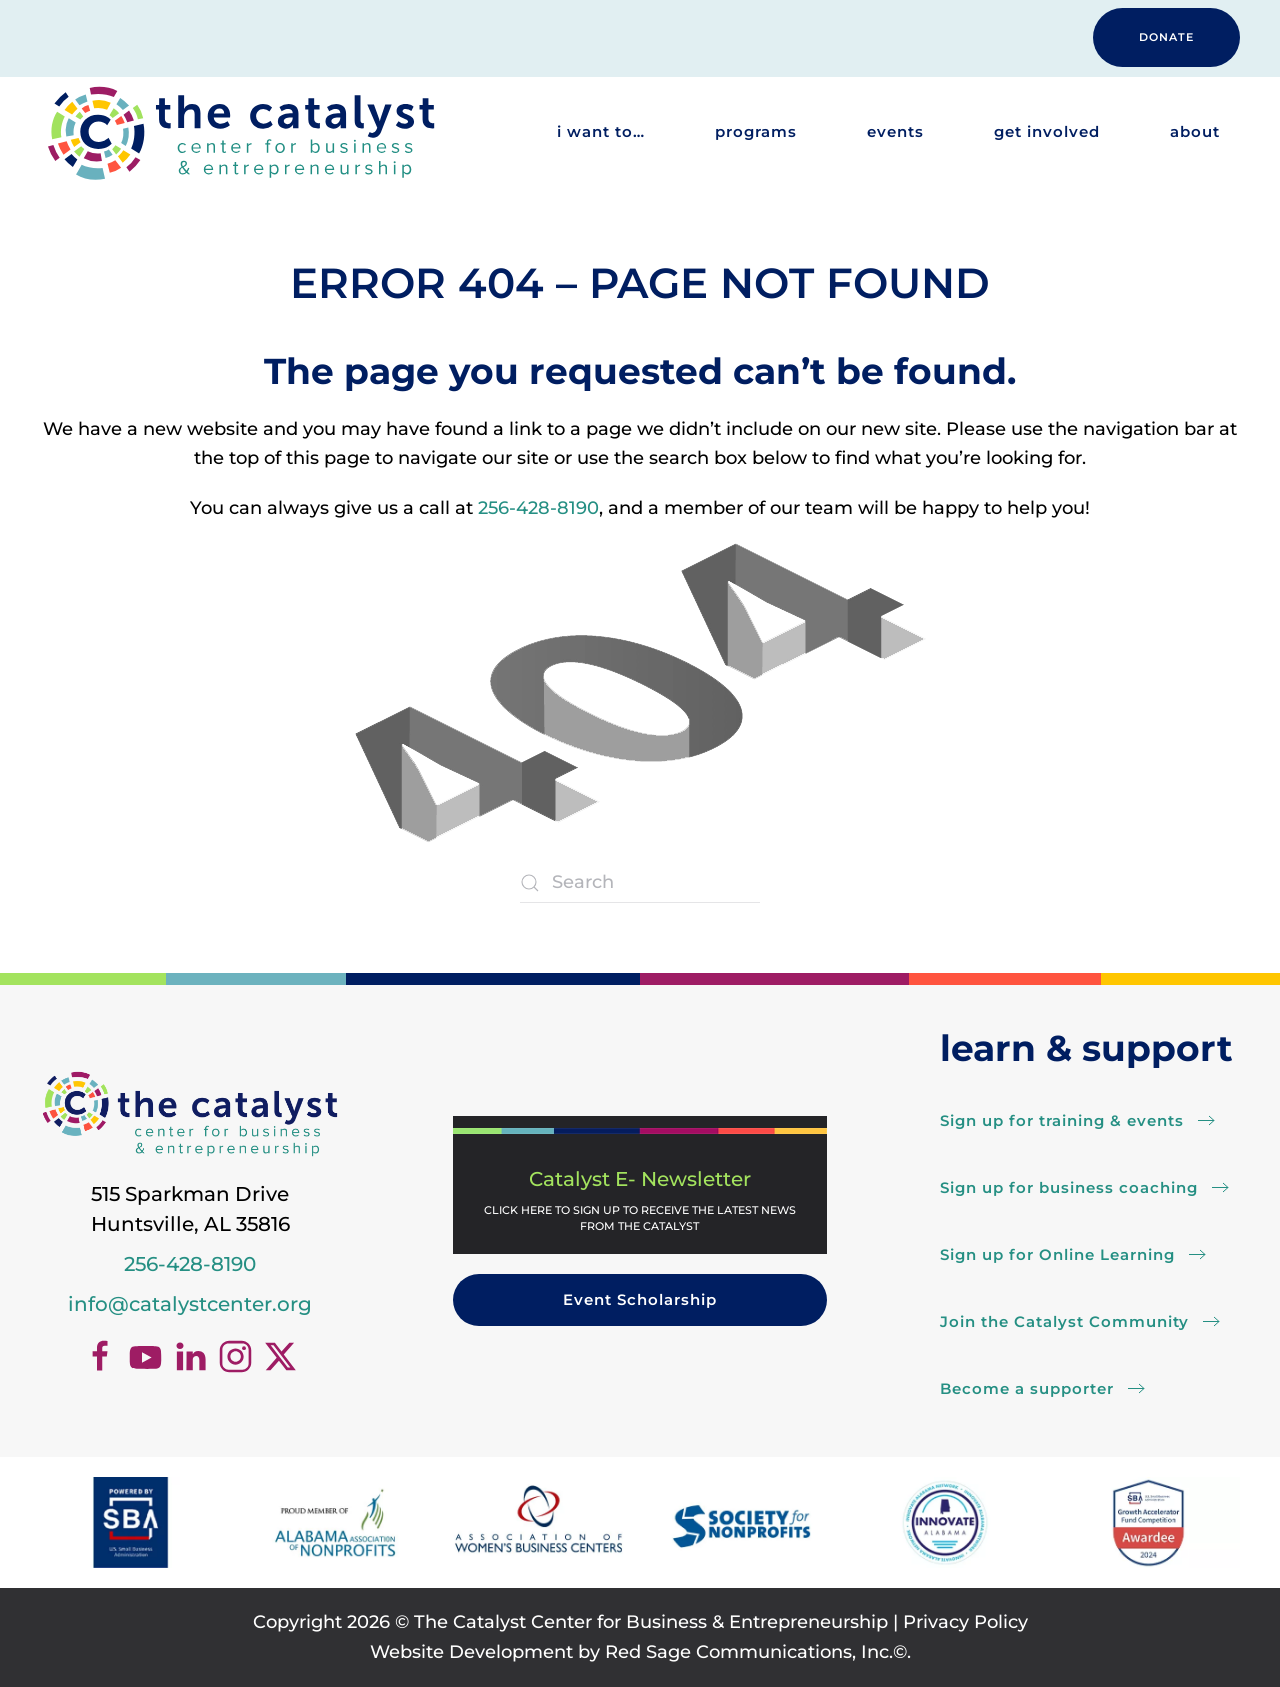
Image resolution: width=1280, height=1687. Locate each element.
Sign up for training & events (1062, 1120)
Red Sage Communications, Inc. (749, 1652)
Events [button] (895, 131)
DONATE (1166, 37)
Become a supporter (1027, 1388)
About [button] (1195, 131)
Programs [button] (756, 131)
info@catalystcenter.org (190, 1304)
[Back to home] (240, 132)
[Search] (640, 883)
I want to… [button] (601, 131)
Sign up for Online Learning (1057, 1254)
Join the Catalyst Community (1064, 1321)
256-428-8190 (538, 508)
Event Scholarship (640, 1299)
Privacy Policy (965, 1622)
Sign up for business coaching (1069, 1187)
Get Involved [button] (1047, 131)
